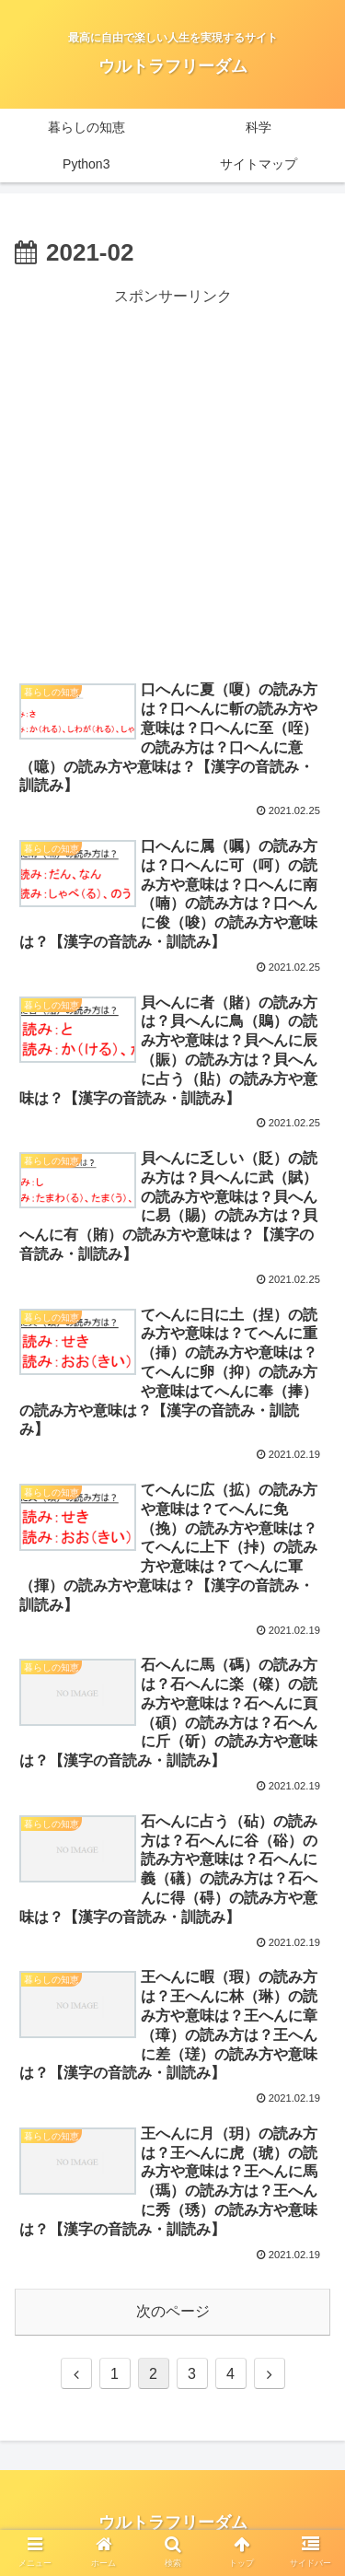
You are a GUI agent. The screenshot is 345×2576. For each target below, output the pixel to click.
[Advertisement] (172, 483)
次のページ (173, 2311)
